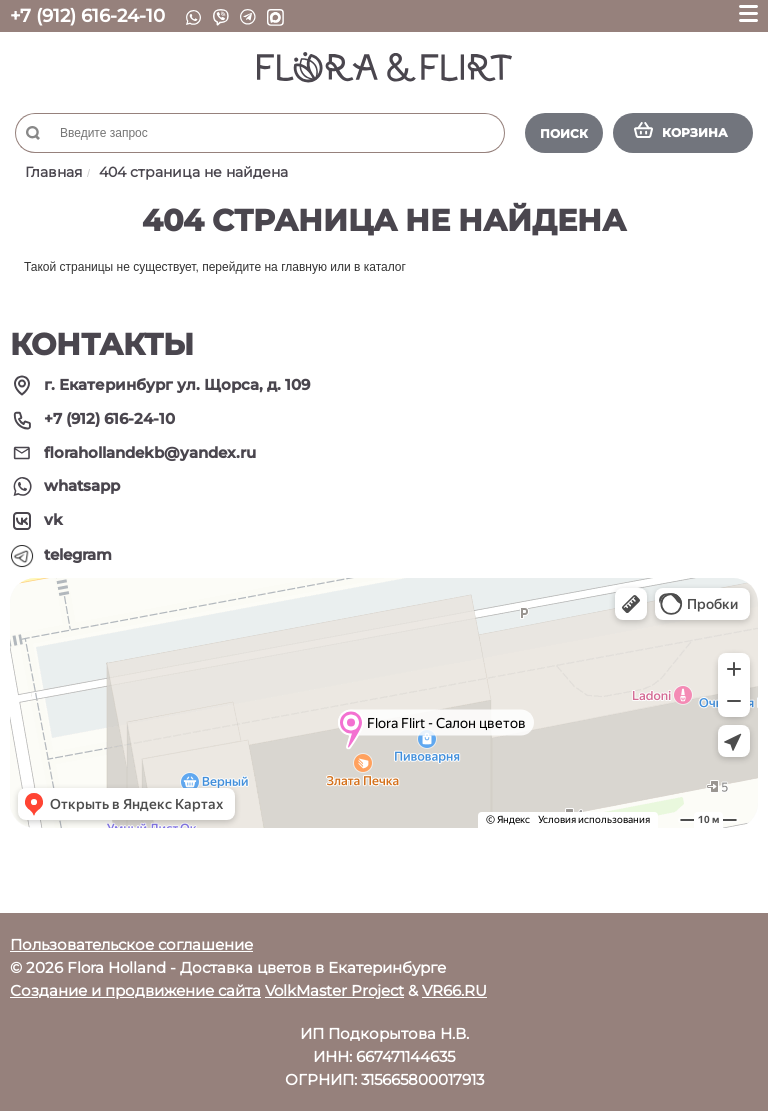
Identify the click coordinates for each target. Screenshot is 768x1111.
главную (304, 267)
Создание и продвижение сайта (135, 990)
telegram (78, 554)
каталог (385, 267)
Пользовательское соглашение (131, 944)
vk (53, 519)
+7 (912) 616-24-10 (87, 16)
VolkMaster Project (334, 990)
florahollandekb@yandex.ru (150, 452)
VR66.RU (454, 990)
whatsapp (82, 485)
